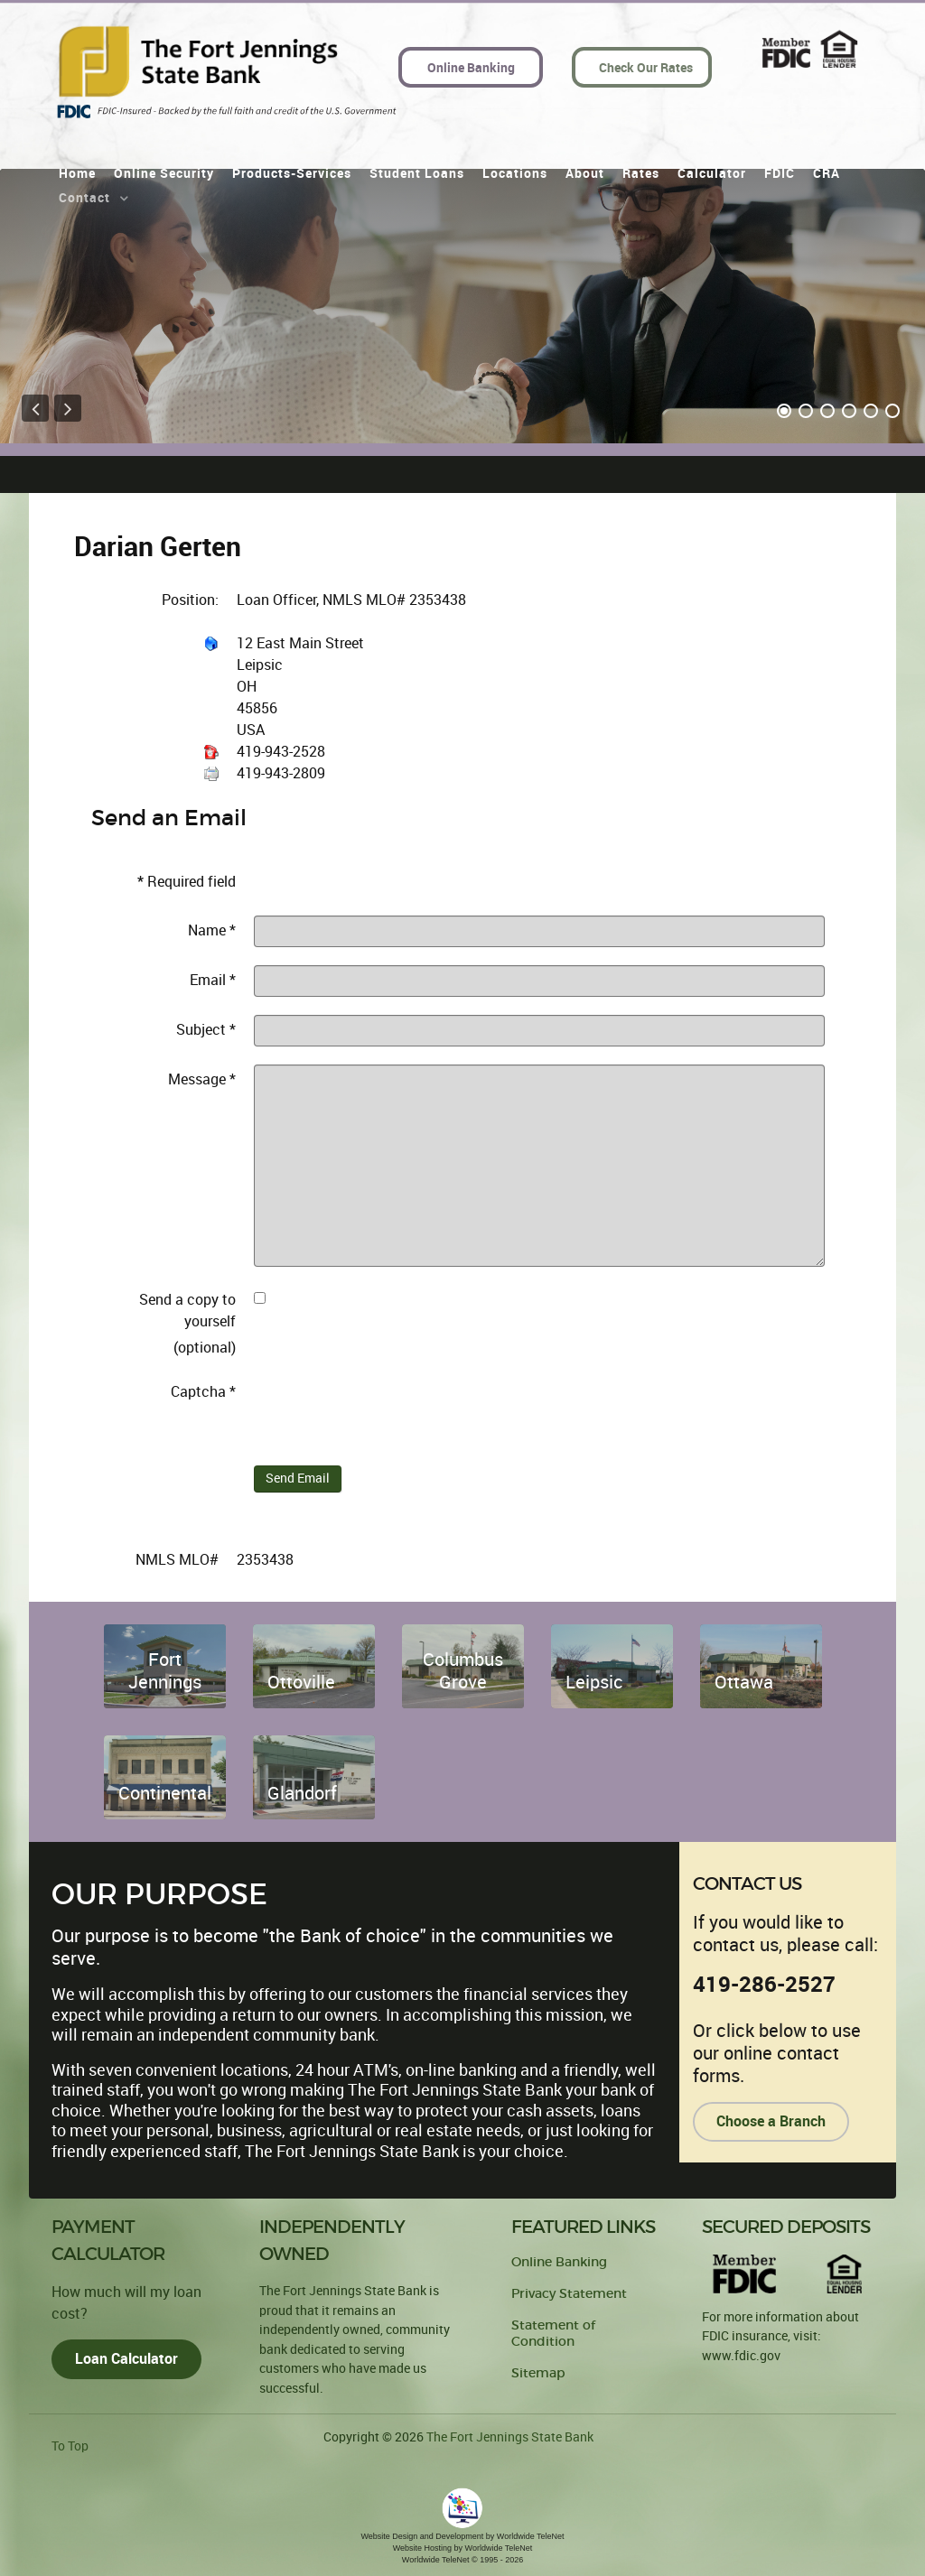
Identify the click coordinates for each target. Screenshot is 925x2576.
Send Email (298, 1478)
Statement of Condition (553, 2333)
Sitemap (538, 2373)
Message (202, 1079)
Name (212, 930)
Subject (206, 1029)
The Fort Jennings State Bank (509, 2437)
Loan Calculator (126, 2358)
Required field (186, 881)
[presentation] (391, 1412)
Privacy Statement (569, 2294)
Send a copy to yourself (187, 1310)
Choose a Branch (771, 2121)
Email (213, 980)
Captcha (203, 1391)
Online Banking (559, 2262)
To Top (70, 2446)
